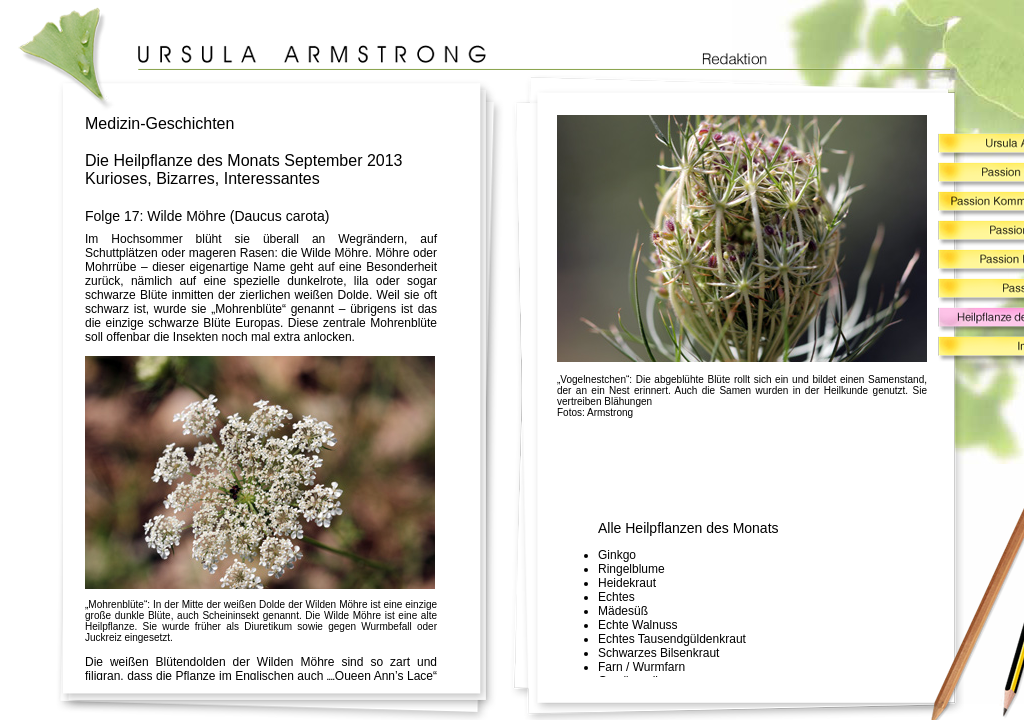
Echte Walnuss (638, 625)
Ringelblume (631, 569)
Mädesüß (623, 611)
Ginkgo (617, 555)
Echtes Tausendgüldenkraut (672, 639)
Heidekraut (627, 583)
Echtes (616, 597)
